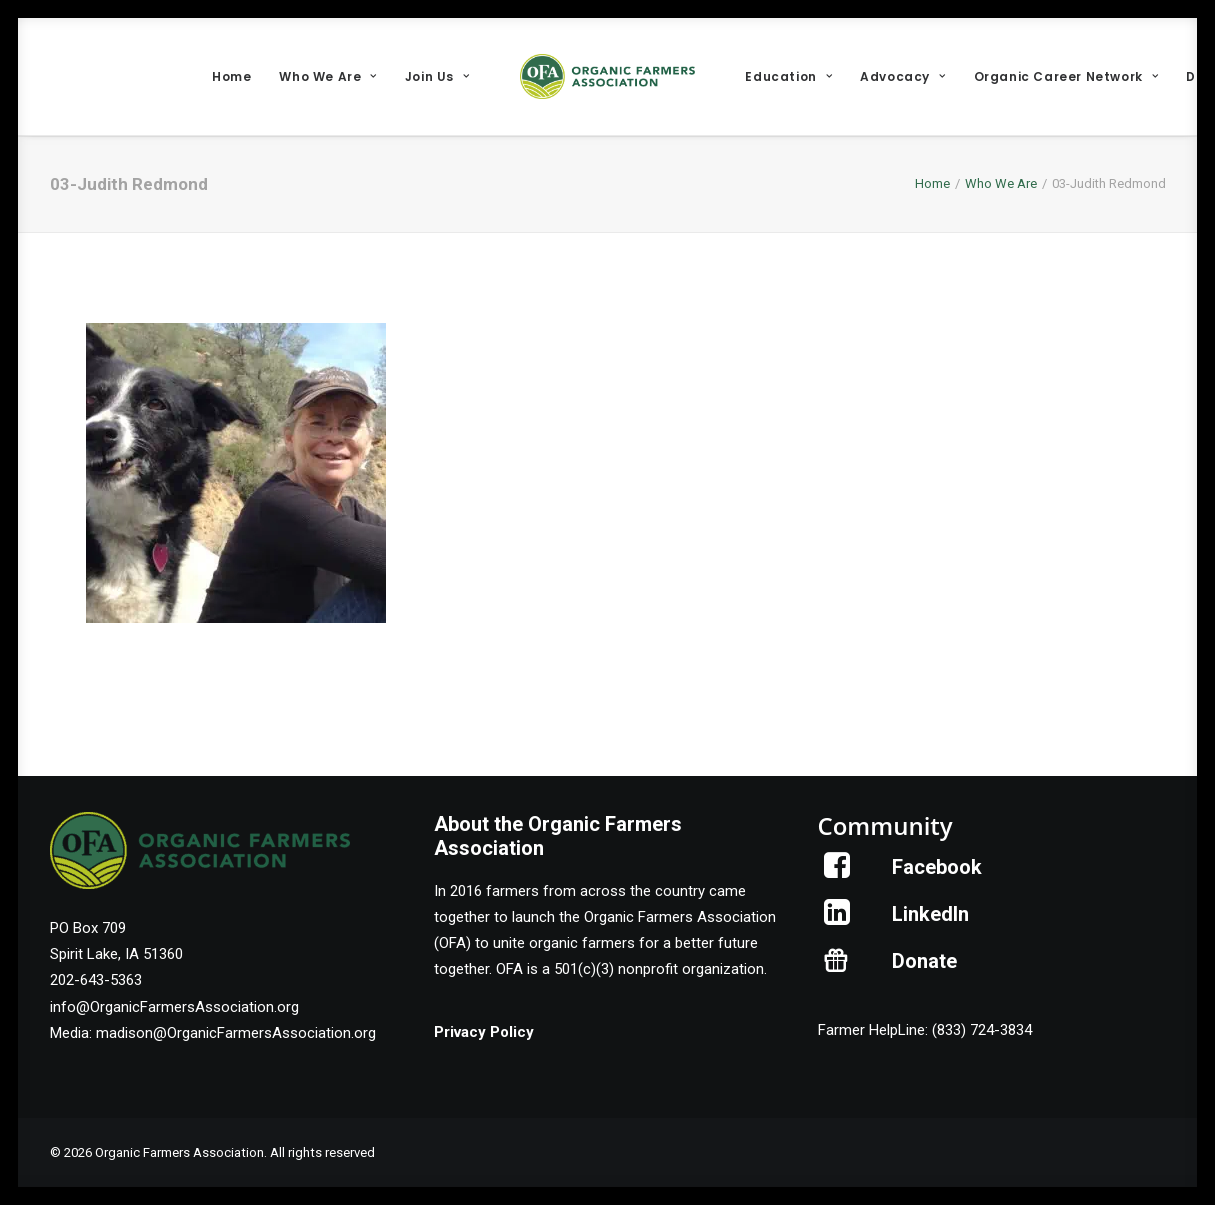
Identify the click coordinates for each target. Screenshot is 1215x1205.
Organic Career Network (1066, 76)
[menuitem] (231, 76)
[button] (837, 873)
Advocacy (902, 76)
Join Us (437, 76)
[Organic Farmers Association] (608, 76)
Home (231, 76)
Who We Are (327, 76)
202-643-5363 (96, 980)
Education (788, 76)
